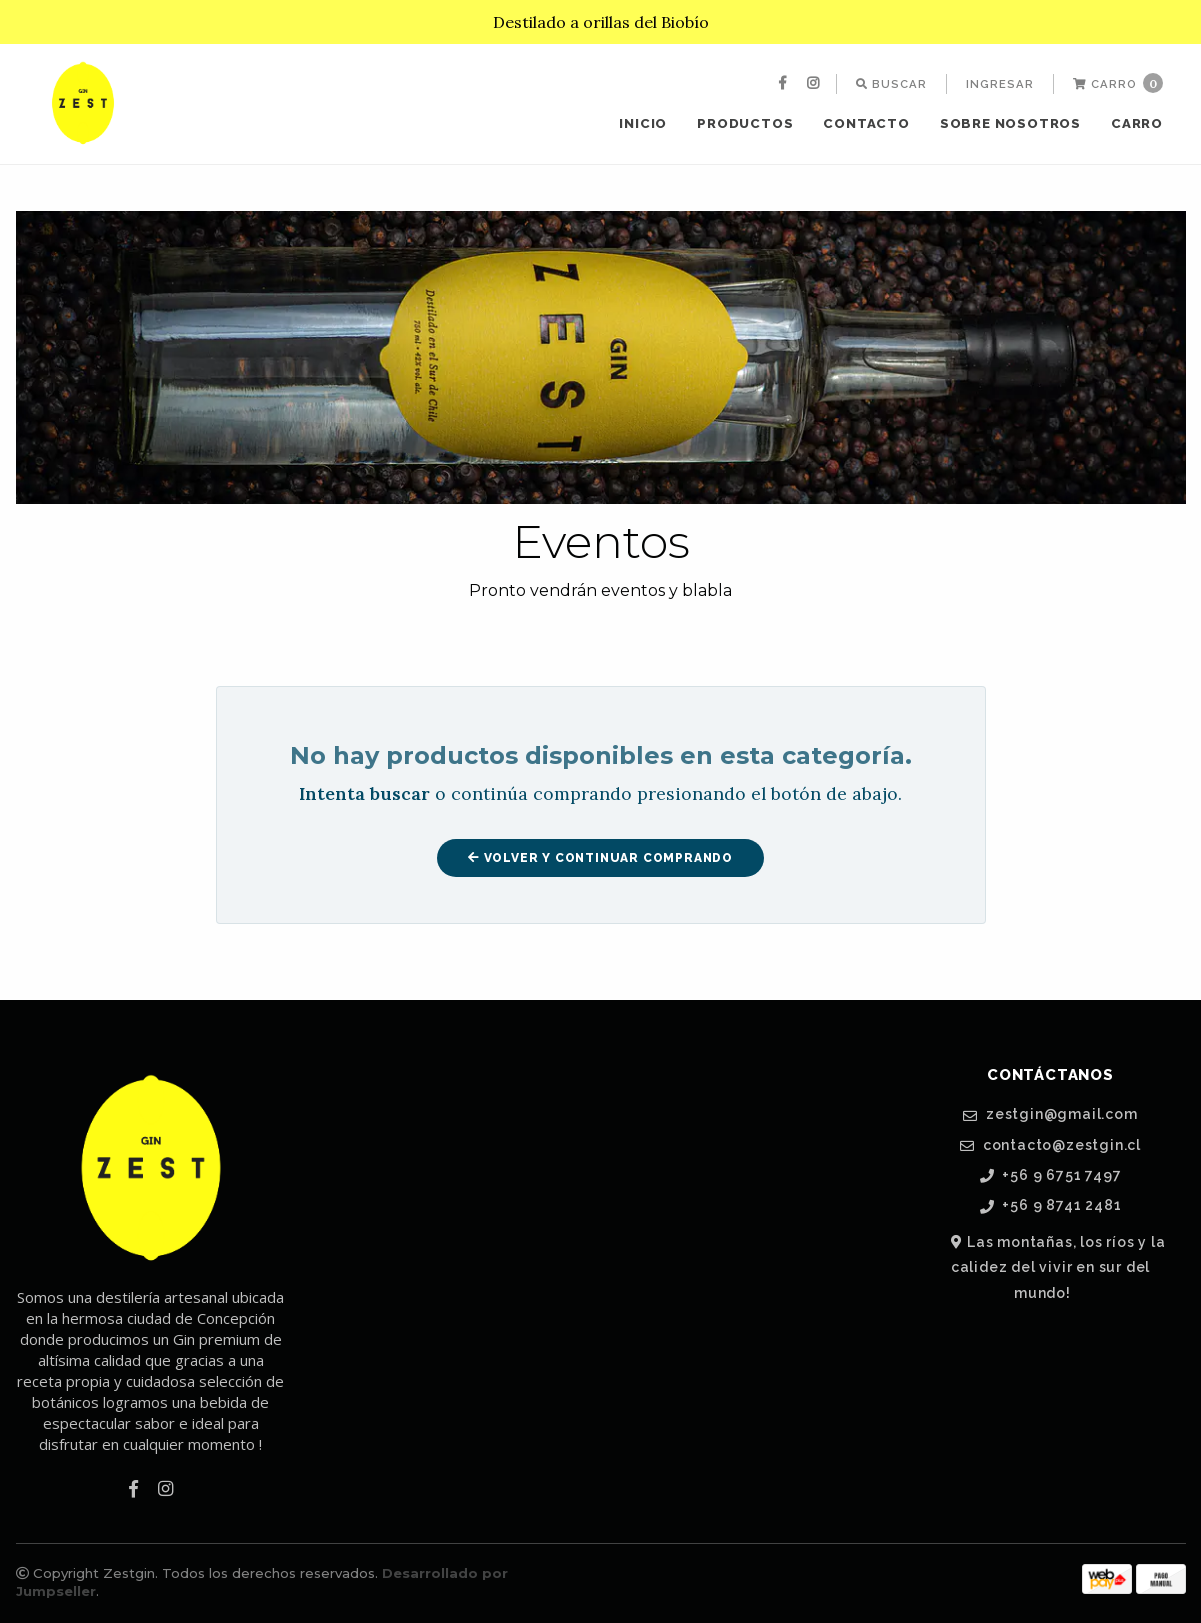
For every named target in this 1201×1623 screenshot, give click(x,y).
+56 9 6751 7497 (1051, 1175)
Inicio (643, 123)
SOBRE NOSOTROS (1010, 123)
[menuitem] (785, 84)
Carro (1118, 83)
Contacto (866, 123)
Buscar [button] (891, 84)
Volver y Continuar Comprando (600, 858)
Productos (745, 123)
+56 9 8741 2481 (1051, 1205)
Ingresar (1000, 84)
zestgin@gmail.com (1050, 1114)
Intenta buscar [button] (364, 793)
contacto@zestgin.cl (1050, 1145)
